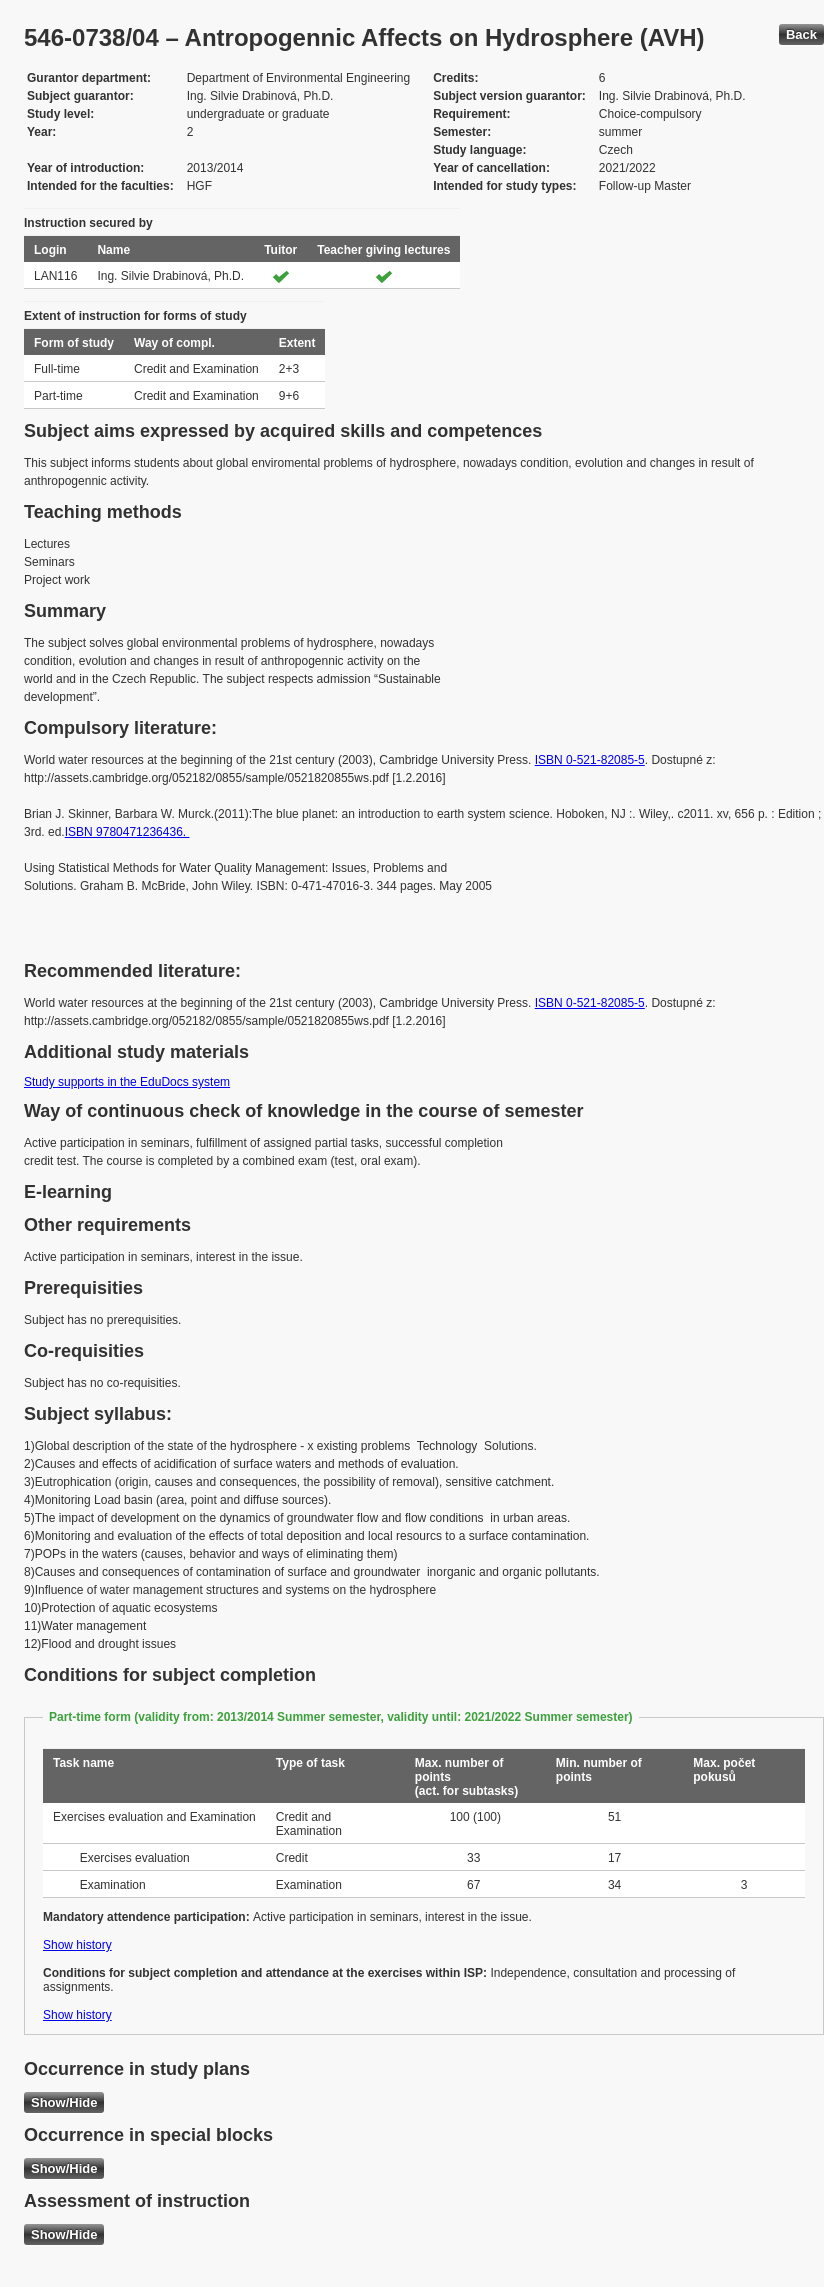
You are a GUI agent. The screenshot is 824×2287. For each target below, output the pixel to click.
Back (801, 34)
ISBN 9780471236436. (127, 832)
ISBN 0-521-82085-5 (590, 760)
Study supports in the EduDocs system (127, 1082)
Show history (77, 1945)
